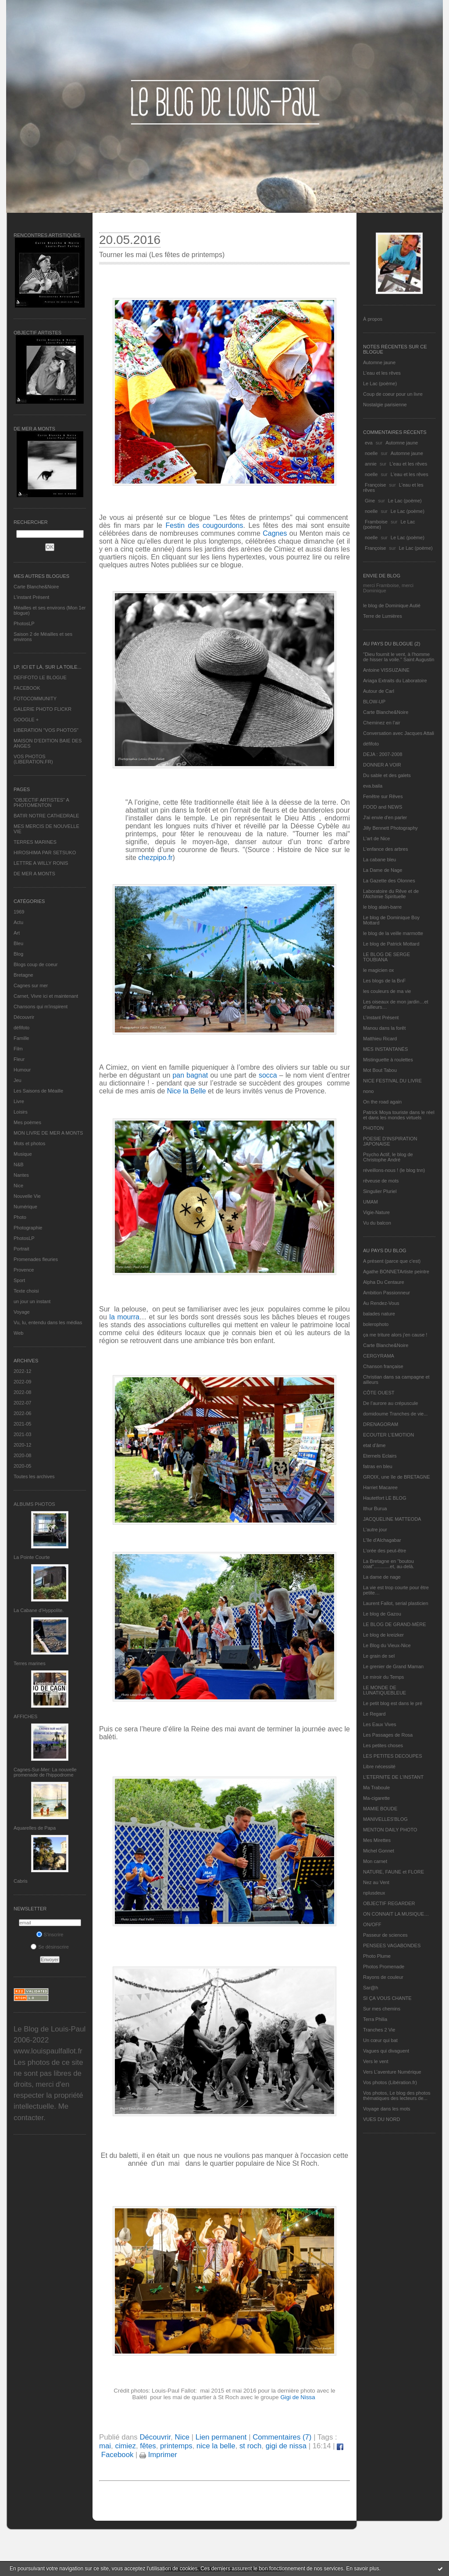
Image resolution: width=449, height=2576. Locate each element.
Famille (21, 1038)
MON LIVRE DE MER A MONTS (48, 1133)
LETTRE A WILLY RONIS (41, 863)
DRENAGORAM (380, 1424)
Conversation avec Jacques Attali (398, 733)
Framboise (376, 521)
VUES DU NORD (381, 2119)
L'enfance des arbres (385, 849)
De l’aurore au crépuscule (390, 1403)
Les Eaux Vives (379, 1724)
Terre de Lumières (382, 616)
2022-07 (22, 1402)
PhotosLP (24, 623)
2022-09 (22, 1381)
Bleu (18, 943)
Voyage (22, 1312)
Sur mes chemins (381, 2008)
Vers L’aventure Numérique (392, 2071)
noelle (371, 453)
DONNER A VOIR (382, 764)
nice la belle (215, 2446)
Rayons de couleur (383, 1977)
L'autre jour (375, 1529)
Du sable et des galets (387, 775)
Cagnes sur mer (31, 985)
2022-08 (22, 1392)
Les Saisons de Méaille (38, 1090)
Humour (22, 1069)
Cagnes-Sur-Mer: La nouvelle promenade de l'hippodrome (45, 1772)
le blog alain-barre (382, 907)
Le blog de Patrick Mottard (391, 943)
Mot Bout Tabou (380, 1070)
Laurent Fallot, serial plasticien (395, 1603)
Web (18, 1333)
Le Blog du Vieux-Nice (387, 1645)
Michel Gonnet (378, 1850)
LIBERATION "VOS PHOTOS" (46, 730)
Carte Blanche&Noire (36, 586)
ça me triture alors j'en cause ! (395, 1334)
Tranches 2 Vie (379, 2029)
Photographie (28, 1227)
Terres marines (30, 1663)
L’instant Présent (31, 597)
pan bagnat (191, 1075)
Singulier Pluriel (379, 1191)
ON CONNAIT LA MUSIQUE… (396, 1914)
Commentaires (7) (282, 2437)
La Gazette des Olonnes (389, 880)
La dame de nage (382, 1577)
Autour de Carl (378, 691)
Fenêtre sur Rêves (383, 796)
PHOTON (373, 1128)
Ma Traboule (376, 1787)
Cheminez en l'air (381, 722)
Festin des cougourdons (204, 525)
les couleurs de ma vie (387, 991)
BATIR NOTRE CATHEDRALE (46, 815)
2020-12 (22, 1444)
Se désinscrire (50, 1946)
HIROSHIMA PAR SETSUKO (45, 852)
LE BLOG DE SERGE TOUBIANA (386, 957)
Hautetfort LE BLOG (384, 1498)
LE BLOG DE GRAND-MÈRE (394, 1624)
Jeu (17, 1080)
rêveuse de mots (381, 1180)
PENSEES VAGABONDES (391, 1945)
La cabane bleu (379, 859)
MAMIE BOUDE (380, 1808)
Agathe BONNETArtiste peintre (396, 1271)
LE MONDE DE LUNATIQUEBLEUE (384, 1690)
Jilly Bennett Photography (390, 828)
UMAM (370, 1201)
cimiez (125, 2446)
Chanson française (383, 1366)
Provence (24, 1269)
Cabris (21, 1881)
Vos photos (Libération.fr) (390, 2082)
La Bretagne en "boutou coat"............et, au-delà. (388, 1563)
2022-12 (22, 1371)
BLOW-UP (374, 701)
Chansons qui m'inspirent (41, 1006)
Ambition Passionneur (386, 1292)
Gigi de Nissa (298, 2397)
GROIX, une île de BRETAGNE (396, 1477)
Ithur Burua (375, 1508)
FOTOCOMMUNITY (35, 698)
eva (369, 442)
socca (268, 1075)
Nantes (21, 1175)
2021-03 (22, 1434)
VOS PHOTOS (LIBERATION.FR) (33, 759)
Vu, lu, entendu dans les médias (48, 1322)
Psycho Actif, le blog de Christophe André (388, 1157)
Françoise (375, 484)
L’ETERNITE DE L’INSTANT (393, 1777)
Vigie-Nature (376, 1212)
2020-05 (22, 1466)
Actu (18, 922)
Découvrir (24, 1017)
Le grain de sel (379, 1656)
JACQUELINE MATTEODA (392, 1519)
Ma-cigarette (376, 1798)
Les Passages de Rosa (388, 1735)
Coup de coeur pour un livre (393, 394)
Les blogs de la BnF (384, 980)
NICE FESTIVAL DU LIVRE (392, 1080)
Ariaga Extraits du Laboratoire (395, 680)
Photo (20, 1217)
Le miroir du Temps (383, 1677)
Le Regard (374, 1713)
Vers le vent (375, 2061)
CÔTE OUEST (379, 1392)
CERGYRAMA (378, 1355)
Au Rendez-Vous (381, 1303)
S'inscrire (50, 1934)
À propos (372, 319)
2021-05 (22, 1423)
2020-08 (22, 1455)
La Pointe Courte (32, 1557)
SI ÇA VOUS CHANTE (387, 1998)
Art (17, 932)
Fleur (19, 1059)
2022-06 (22, 1413)
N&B (19, 1164)
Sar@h (370, 1987)
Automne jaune (379, 362)
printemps (176, 2446)
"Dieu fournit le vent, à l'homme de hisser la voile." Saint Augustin (398, 657)
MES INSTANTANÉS (385, 1049)
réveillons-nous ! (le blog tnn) (394, 1170)
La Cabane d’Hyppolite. (39, 1610)
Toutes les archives (34, 1476)
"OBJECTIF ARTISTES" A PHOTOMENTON (41, 802)
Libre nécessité (379, 1766)
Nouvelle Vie (27, 1196)
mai (105, 2446)
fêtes (148, 2446)
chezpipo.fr (155, 857)
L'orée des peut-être (384, 1550)
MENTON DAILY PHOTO (390, 1829)
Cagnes (275, 533)
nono (368, 1091)
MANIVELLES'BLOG (385, 1819)
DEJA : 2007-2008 (382, 754)
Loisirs (21, 1111)
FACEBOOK (27, 688)
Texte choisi (26, 1290)
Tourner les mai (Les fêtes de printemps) (161, 254)
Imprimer (158, 2455)
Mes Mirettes (377, 1840)
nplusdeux (374, 1892)
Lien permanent (221, 2437)
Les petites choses (383, 1745)
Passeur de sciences (385, 1935)
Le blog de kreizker (383, 1634)
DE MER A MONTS (34, 873)
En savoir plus (362, 2568)
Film (18, 1048)
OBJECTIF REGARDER (389, 1903)
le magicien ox (378, 970)
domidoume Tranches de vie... (395, 1413)
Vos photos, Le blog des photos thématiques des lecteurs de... (397, 2095)
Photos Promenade (383, 1966)
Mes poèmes (27, 1122)
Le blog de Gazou (382, 1613)
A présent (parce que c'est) (391, 1261)
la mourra (124, 1317)
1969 (19, 911)
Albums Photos (34, 1504)
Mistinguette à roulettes (388, 1059)
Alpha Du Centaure (383, 1282)
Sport (19, 1280)
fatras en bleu (377, 1466)
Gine (370, 500)
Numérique (25, 1206)
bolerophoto (375, 1324)
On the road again (382, 1101)
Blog (18, 954)
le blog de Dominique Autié (391, 605)
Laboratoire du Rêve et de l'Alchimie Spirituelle (391, 894)
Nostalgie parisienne (385, 404)
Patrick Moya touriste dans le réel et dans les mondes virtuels (399, 1115)
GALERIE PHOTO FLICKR (42, 709)
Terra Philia (375, 2019)
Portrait (21, 1248)
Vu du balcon (377, 1222)
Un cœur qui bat (380, 2040)
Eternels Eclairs (379, 1455)
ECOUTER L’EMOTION (388, 1434)
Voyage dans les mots (386, 2108)
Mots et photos (29, 1143)
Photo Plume (377, 1956)
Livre (19, 1101)
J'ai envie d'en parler (385, 817)
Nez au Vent (376, 1882)
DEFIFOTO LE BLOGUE (40, 677)
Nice (18, 1185)
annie (371, 463)
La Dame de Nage (382, 870)
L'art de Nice (376, 838)
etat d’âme (374, 1445)
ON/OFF (372, 1924)
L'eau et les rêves (382, 373)
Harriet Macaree (380, 1487)
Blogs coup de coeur (35, 964)
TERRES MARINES (35, 842)
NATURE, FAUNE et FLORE (393, 1871)
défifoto (21, 1027)
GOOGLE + (26, 719)
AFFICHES (25, 1716)
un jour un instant (32, 1301)
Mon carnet (375, 1861)
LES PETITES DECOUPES (392, 1756)
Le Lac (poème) (380, 383)
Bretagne (23, 975)
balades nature (379, 1313)
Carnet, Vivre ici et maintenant (46, 996)
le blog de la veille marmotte (393, 933)
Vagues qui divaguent (386, 2050)
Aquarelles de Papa (35, 1828)
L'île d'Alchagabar (382, 1540)
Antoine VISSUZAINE (386, 670)
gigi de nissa (286, 2446)
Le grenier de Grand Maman (393, 1666)
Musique (23, 1154)
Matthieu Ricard (380, 1038)
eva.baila (372, 785)
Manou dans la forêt (384, 1028)
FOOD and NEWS (382, 807)
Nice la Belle (186, 1091)
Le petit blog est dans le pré (392, 1703)
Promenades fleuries (36, 1259)
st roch (250, 2446)
